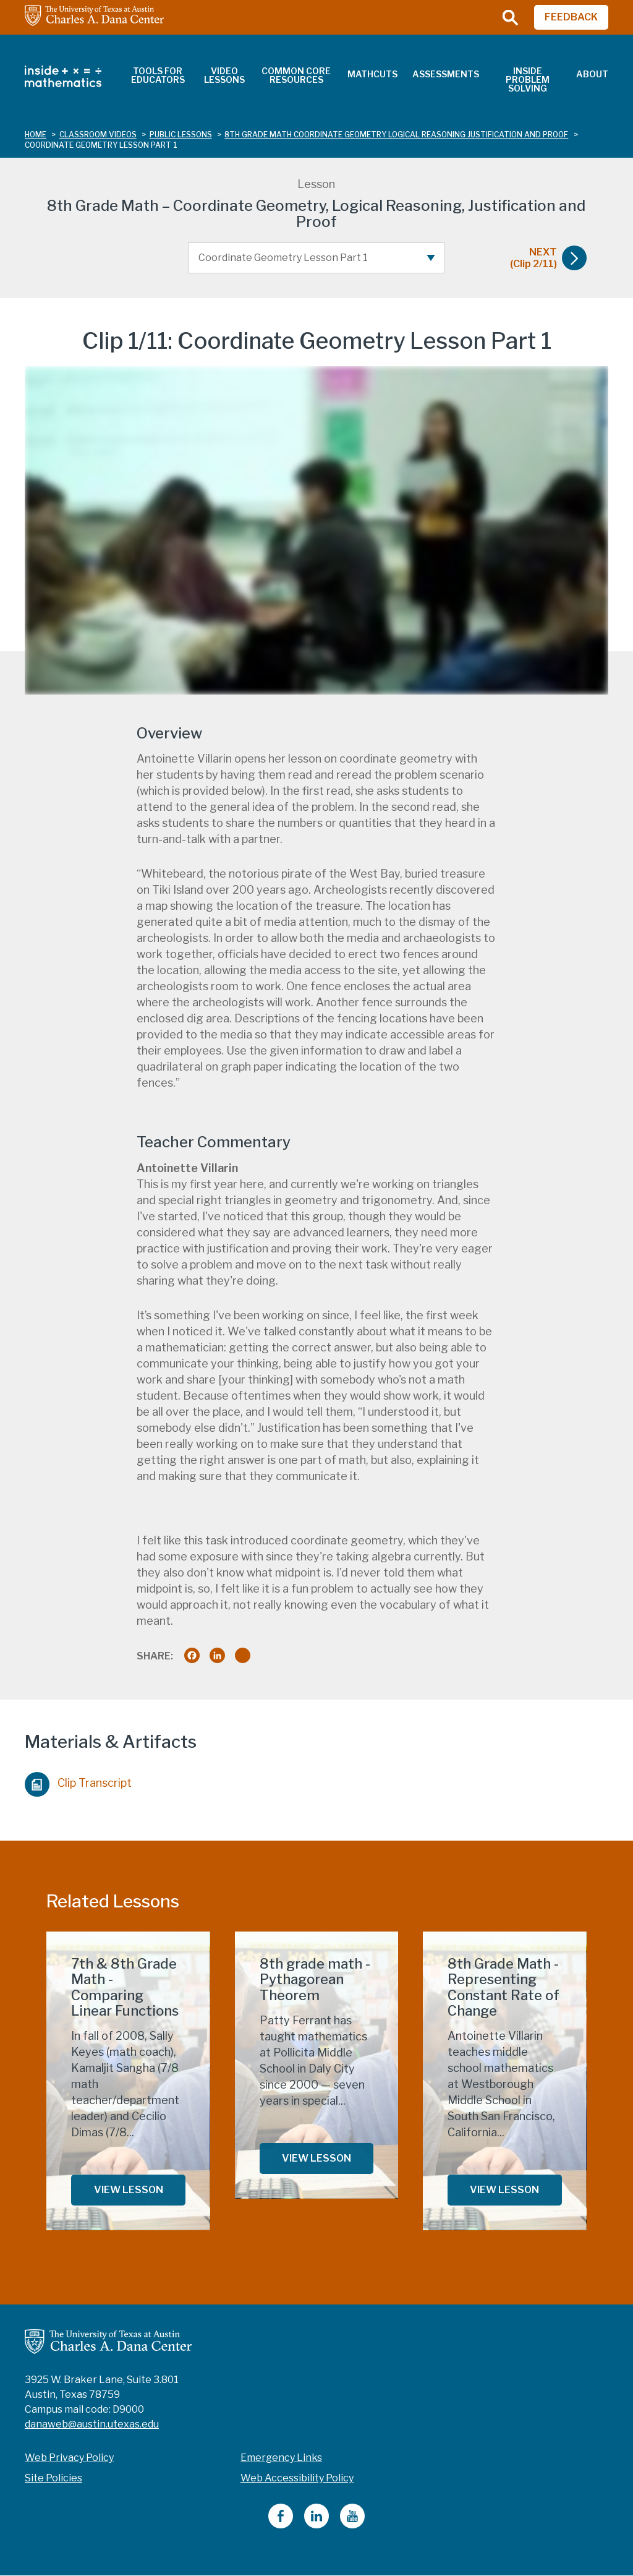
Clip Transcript (78, 1781)
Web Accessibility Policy (297, 2478)
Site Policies (53, 2478)
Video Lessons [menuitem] (224, 75)
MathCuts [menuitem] (372, 74)
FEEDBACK (571, 17)
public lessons (181, 134)
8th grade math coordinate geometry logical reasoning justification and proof (396, 134)
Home (35, 134)
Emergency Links (281, 2457)
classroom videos (98, 134)
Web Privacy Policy (69, 2457)
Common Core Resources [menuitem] (296, 75)
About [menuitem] (592, 74)
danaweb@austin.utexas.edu (92, 2424)
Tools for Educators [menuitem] (158, 75)
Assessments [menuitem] (445, 74)
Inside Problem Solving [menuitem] (528, 79)
